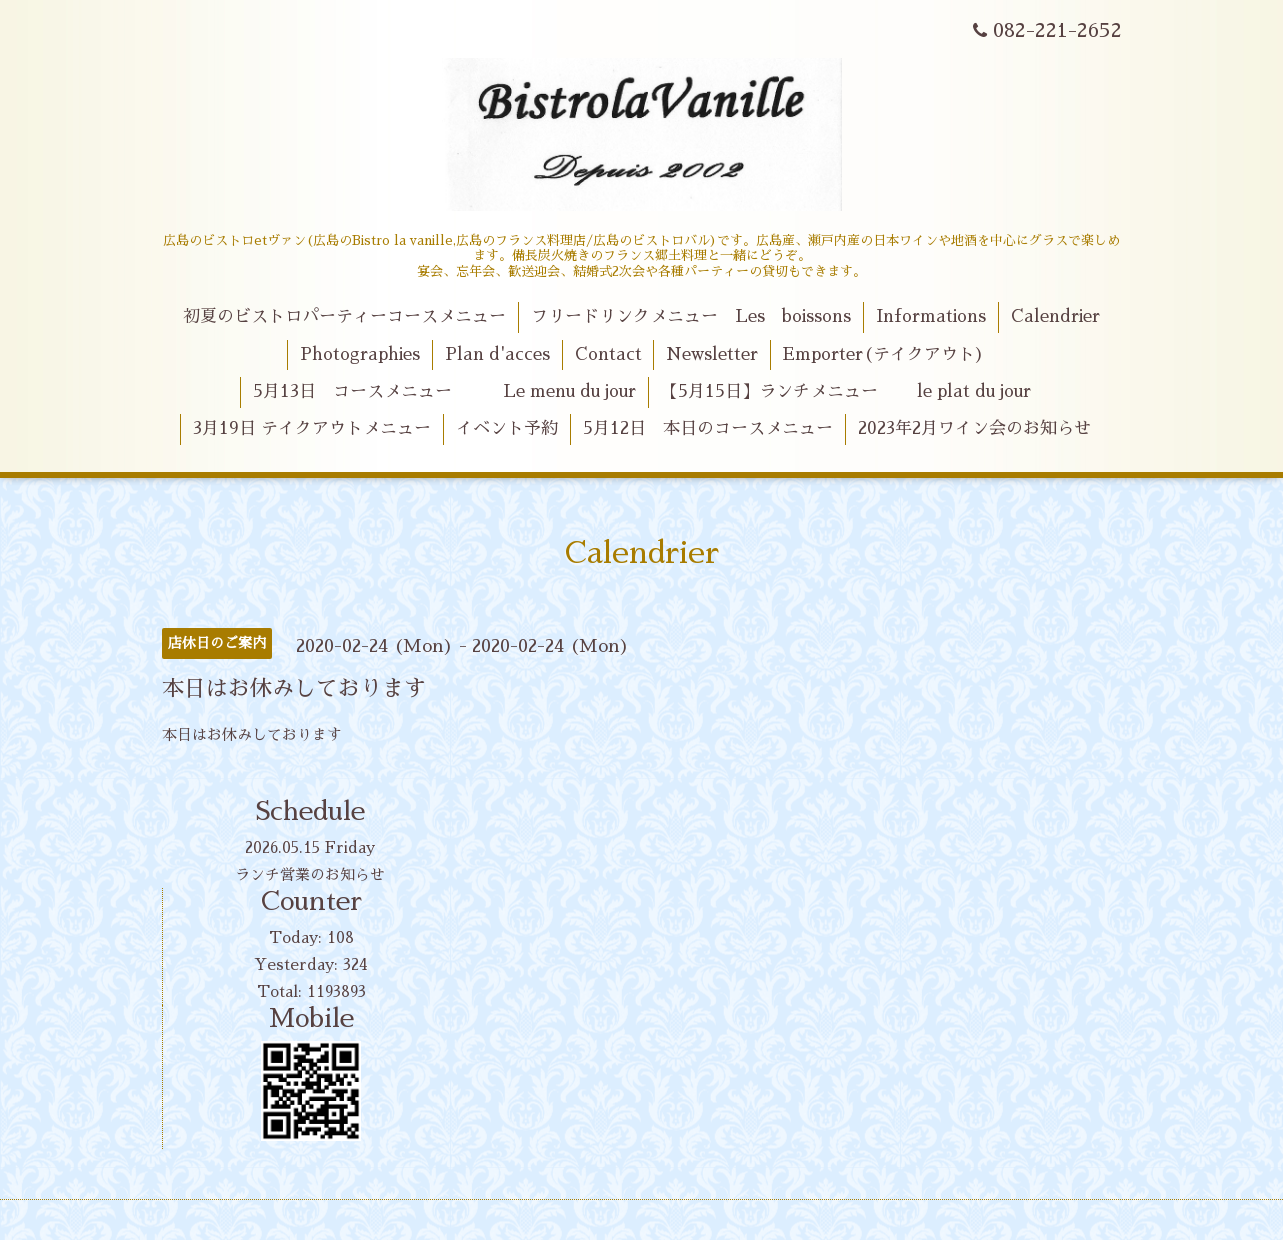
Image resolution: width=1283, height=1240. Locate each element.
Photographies (360, 354)
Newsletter (712, 354)
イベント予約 (507, 428)
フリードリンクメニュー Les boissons (691, 316)
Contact (608, 354)
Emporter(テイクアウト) (883, 354)
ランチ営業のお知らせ (310, 874)
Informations (931, 316)
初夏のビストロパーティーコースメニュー (344, 316)
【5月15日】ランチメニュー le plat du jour (846, 391)
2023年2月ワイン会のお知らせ (974, 428)
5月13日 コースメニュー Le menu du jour (444, 391)
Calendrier (1055, 316)
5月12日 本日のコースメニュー (708, 428)
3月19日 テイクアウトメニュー (312, 428)
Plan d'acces (497, 354)
